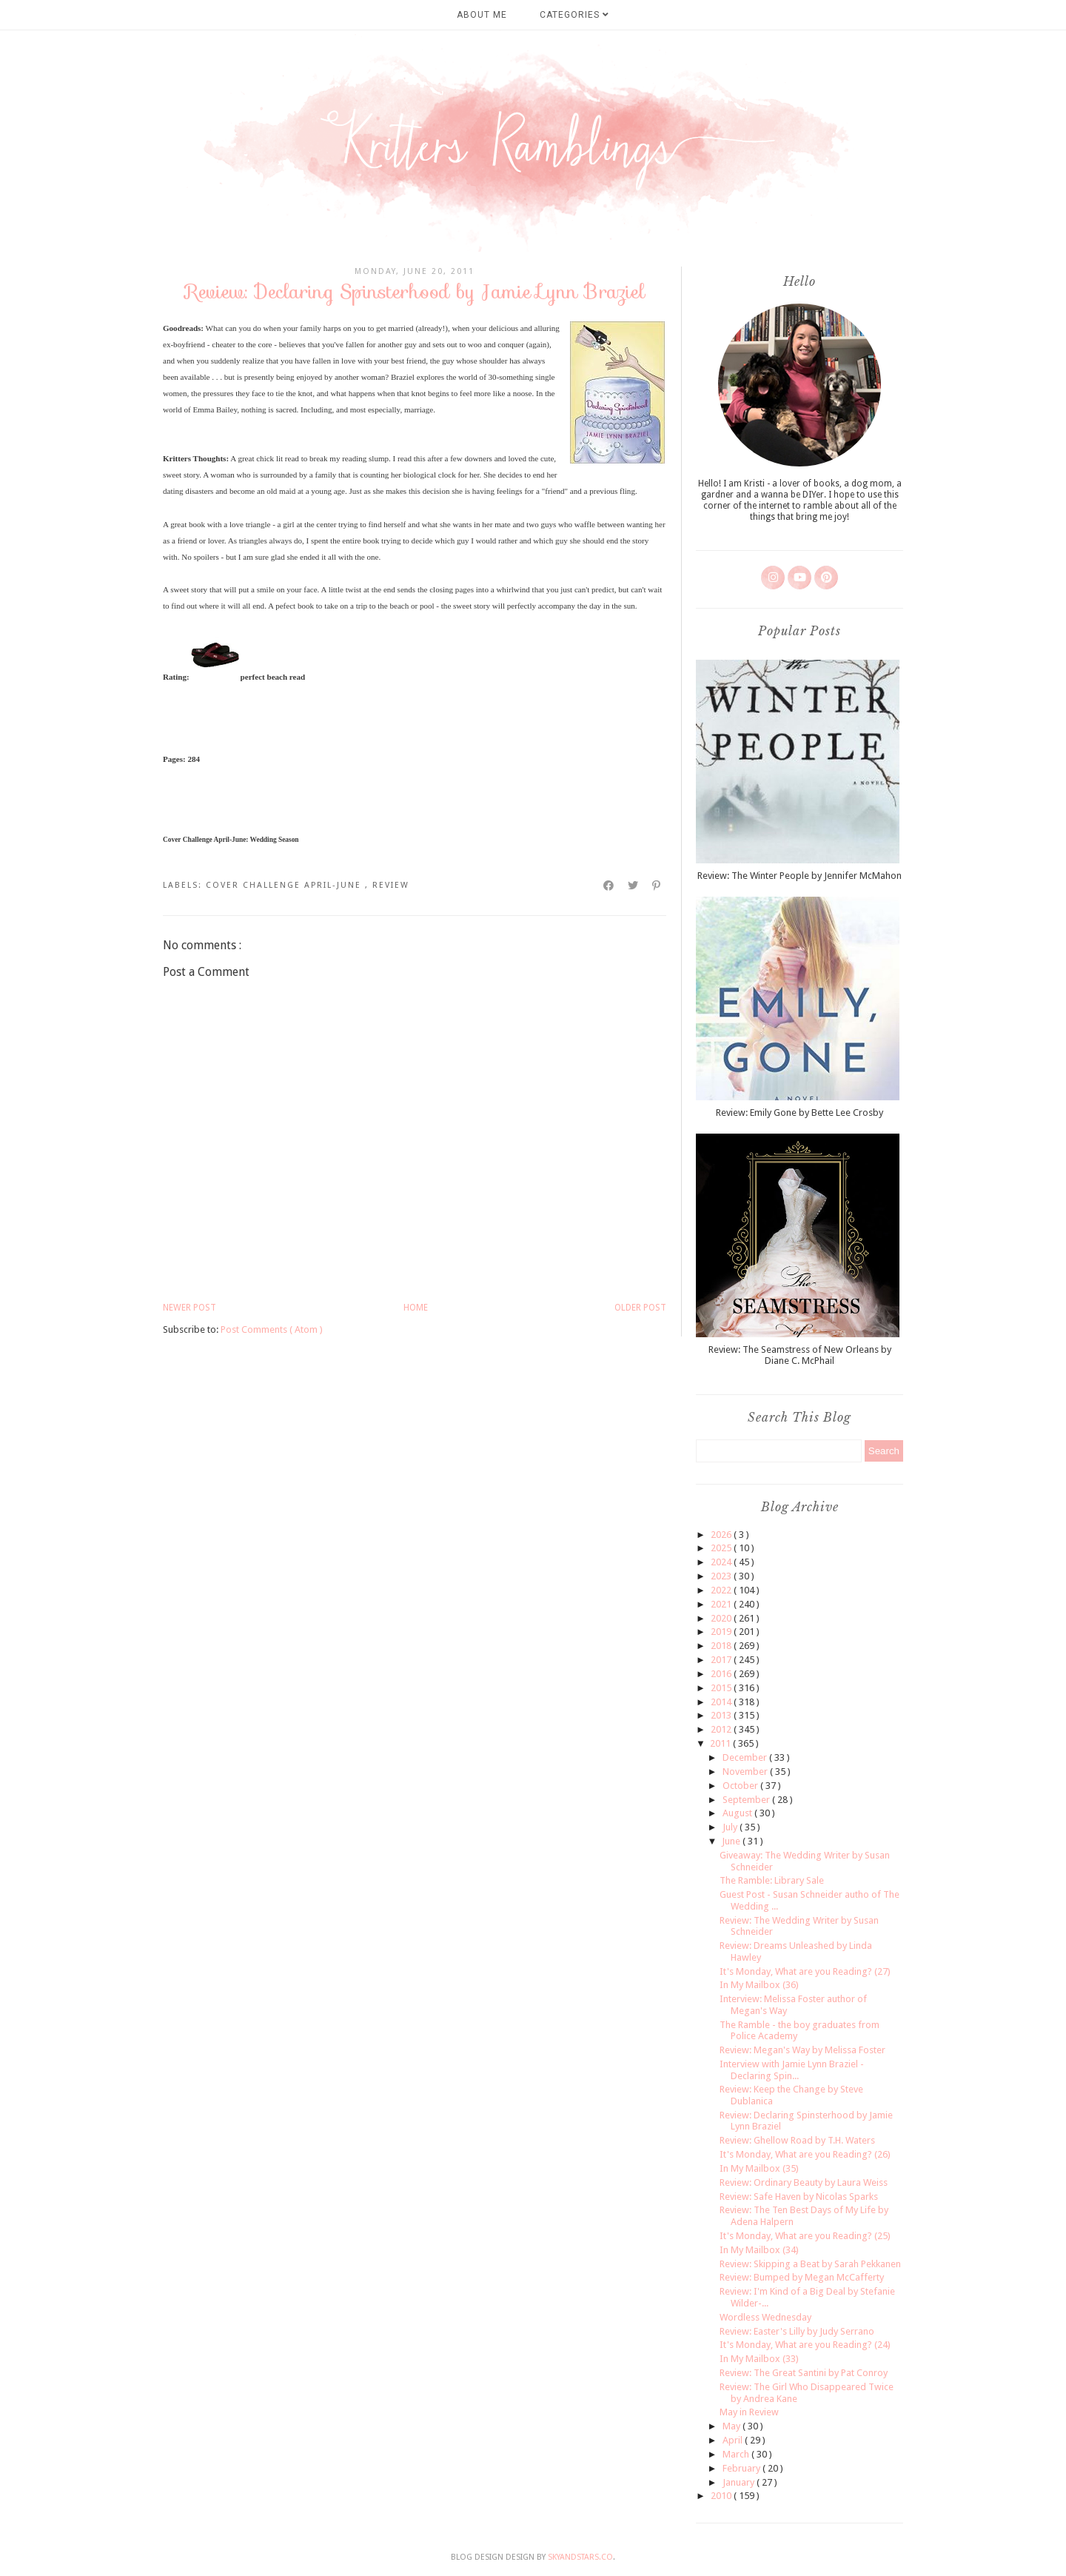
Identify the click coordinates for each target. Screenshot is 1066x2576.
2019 (722, 1631)
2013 (722, 1715)
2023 (722, 1576)
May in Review (749, 2412)
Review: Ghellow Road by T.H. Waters (797, 2140)
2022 (722, 1590)
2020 (722, 1618)
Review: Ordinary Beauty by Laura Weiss (804, 2182)
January (740, 2482)
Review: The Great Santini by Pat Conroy (804, 2372)
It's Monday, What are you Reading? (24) (805, 2344)
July (731, 1827)
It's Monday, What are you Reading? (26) (805, 2154)
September (747, 1799)
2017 (722, 1659)
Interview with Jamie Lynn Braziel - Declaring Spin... (792, 2069)
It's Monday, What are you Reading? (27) (805, 1971)
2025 (722, 1547)
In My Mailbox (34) (759, 2249)
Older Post (640, 1307)
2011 (721, 1743)
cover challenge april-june (285, 885)
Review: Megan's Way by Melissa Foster (802, 2049)
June (732, 1841)
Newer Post (189, 1307)
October (741, 1785)
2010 (722, 2495)
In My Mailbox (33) (759, 2358)
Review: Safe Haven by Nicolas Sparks (799, 2196)
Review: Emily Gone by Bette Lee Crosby (799, 1112)
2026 (722, 1534)
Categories (574, 15)
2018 (722, 1645)
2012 (722, 1729)
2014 (722, 1701)
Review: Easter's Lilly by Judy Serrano (797, 2331)
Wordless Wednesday (765, 2317)
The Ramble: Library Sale (772, 1880)
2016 (722, 1673)
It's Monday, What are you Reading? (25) (805, 2235)
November (746, 1771)
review (390, 885)
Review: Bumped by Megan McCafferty (802, 2277)
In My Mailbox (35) (759, 2168)
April (734, 2440)
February (742, 2468)
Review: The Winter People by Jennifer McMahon (799, 875)
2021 (722, 1604)
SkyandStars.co (580, 2557)
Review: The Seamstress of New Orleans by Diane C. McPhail (799, 1355)
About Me (482, 15)
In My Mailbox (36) (759, 1984)
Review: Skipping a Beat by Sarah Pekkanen (810, 2263)
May (732, 2426)
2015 (722, 1687)
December (746, 1757)
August (738, 1813)
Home (415, 1307)
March (737, 2454)
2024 (722, 1562)
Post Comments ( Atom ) (272, 1329)
